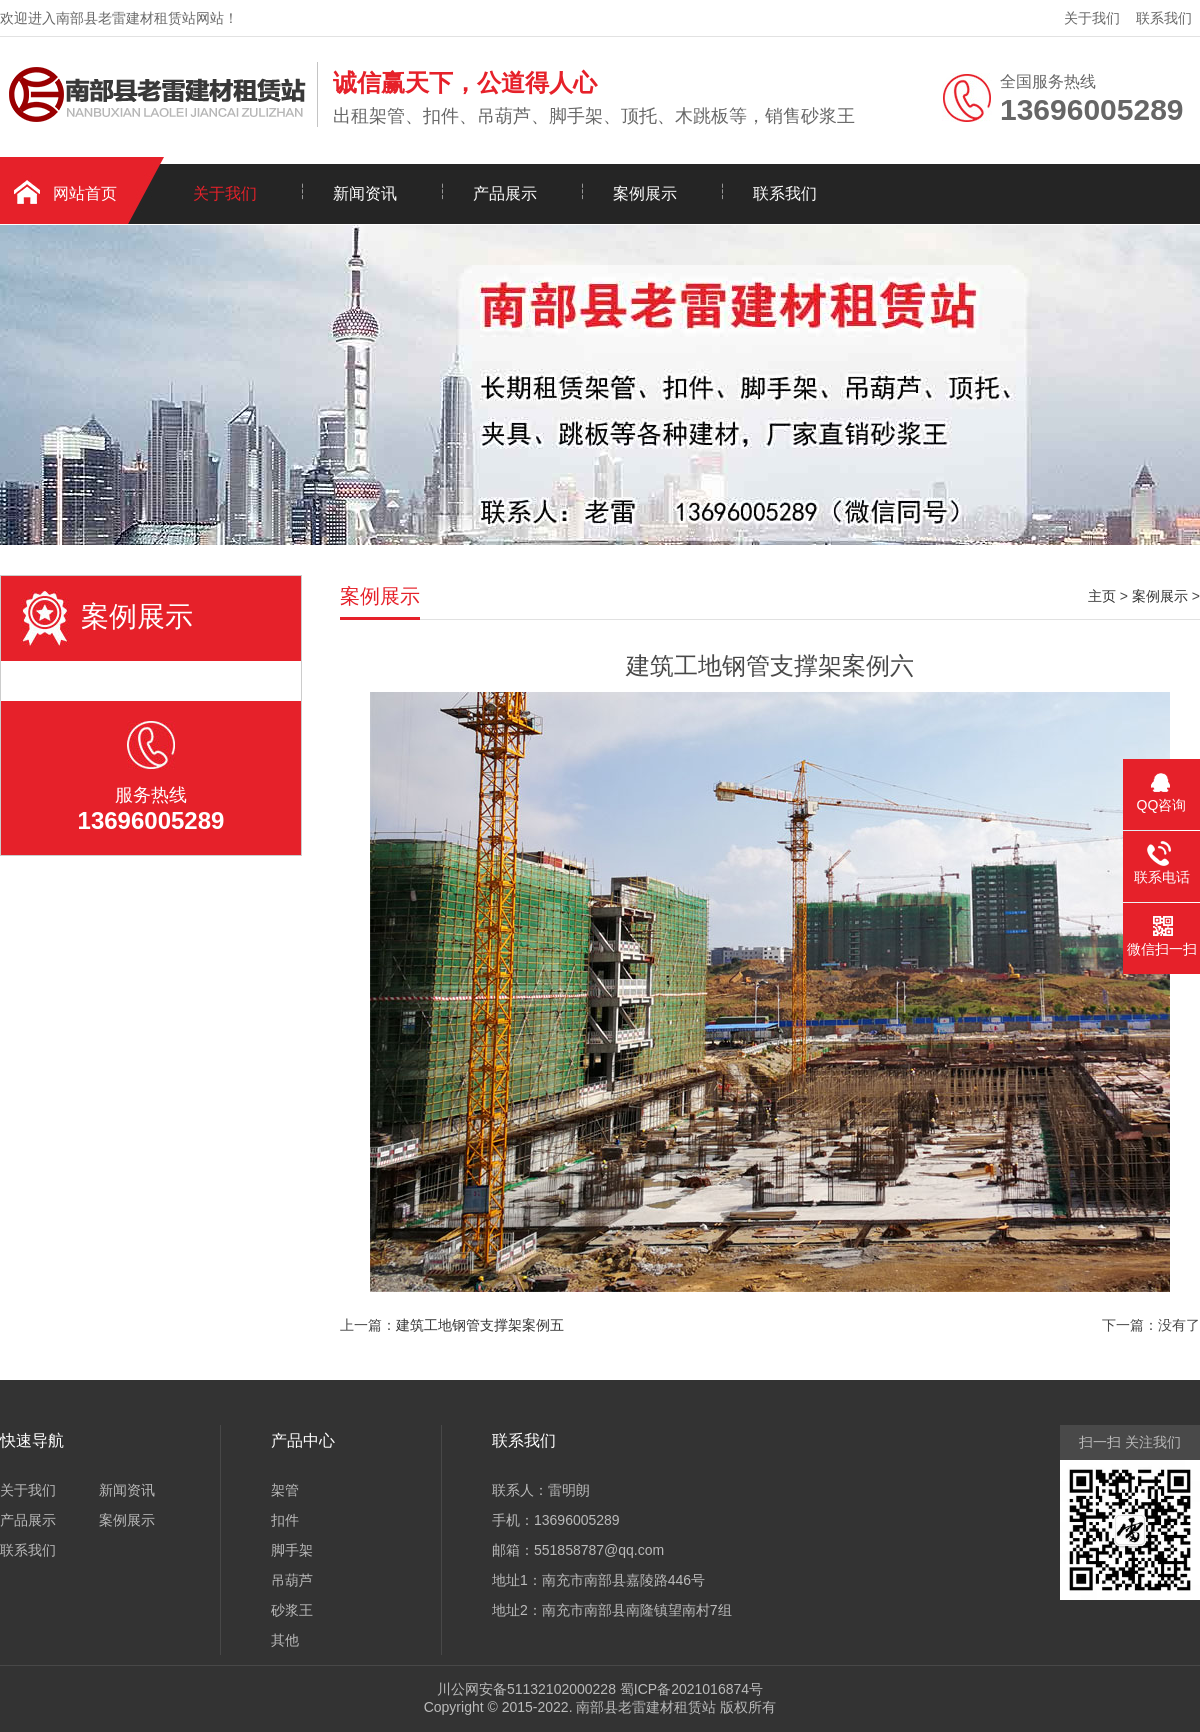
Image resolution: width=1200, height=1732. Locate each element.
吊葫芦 (292, 1580)
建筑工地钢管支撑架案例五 (480, 1325)
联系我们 (1164, 18)
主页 (1102, 596)
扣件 (285, 1520)
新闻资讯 (365, 193)
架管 (285, 1490)
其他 (285, 1640)
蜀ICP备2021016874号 (691, 1689)
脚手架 (292, 1550)
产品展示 (505, 193)
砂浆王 (292, 1610)
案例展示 (645, 193)
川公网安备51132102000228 (526, 1689)
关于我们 (1092, 18)
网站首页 (85, 193)
